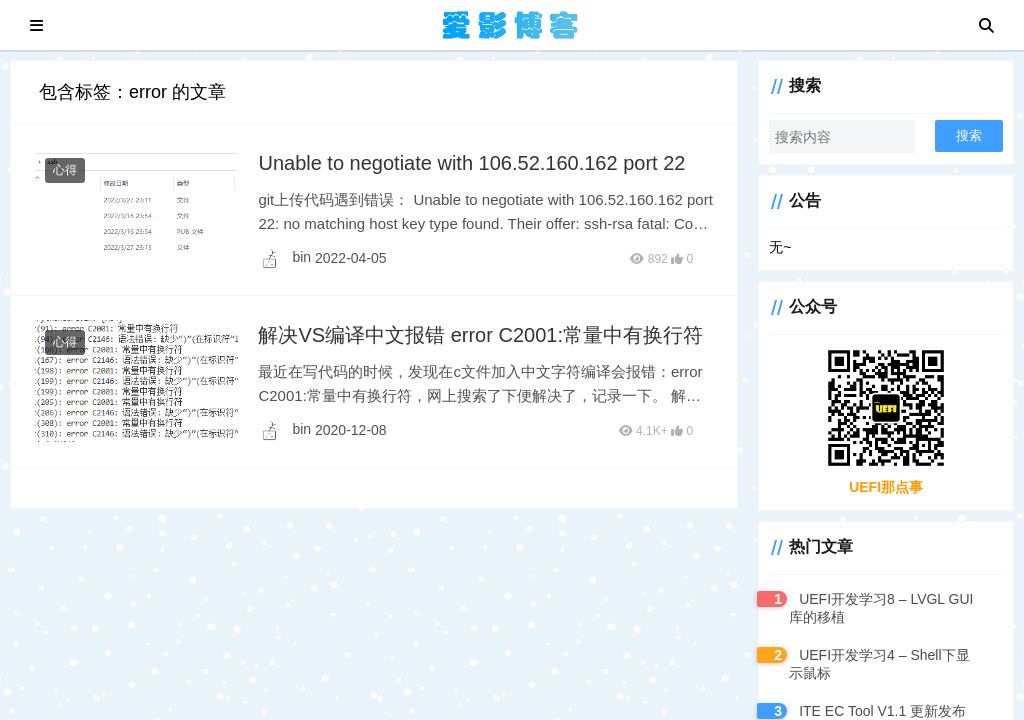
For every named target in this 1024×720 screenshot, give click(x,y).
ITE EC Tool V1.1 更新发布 (882, 711)
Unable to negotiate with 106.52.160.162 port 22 (471, 163)
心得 (65, 170)
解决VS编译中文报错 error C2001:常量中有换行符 (480, 335)
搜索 (969, 135)
